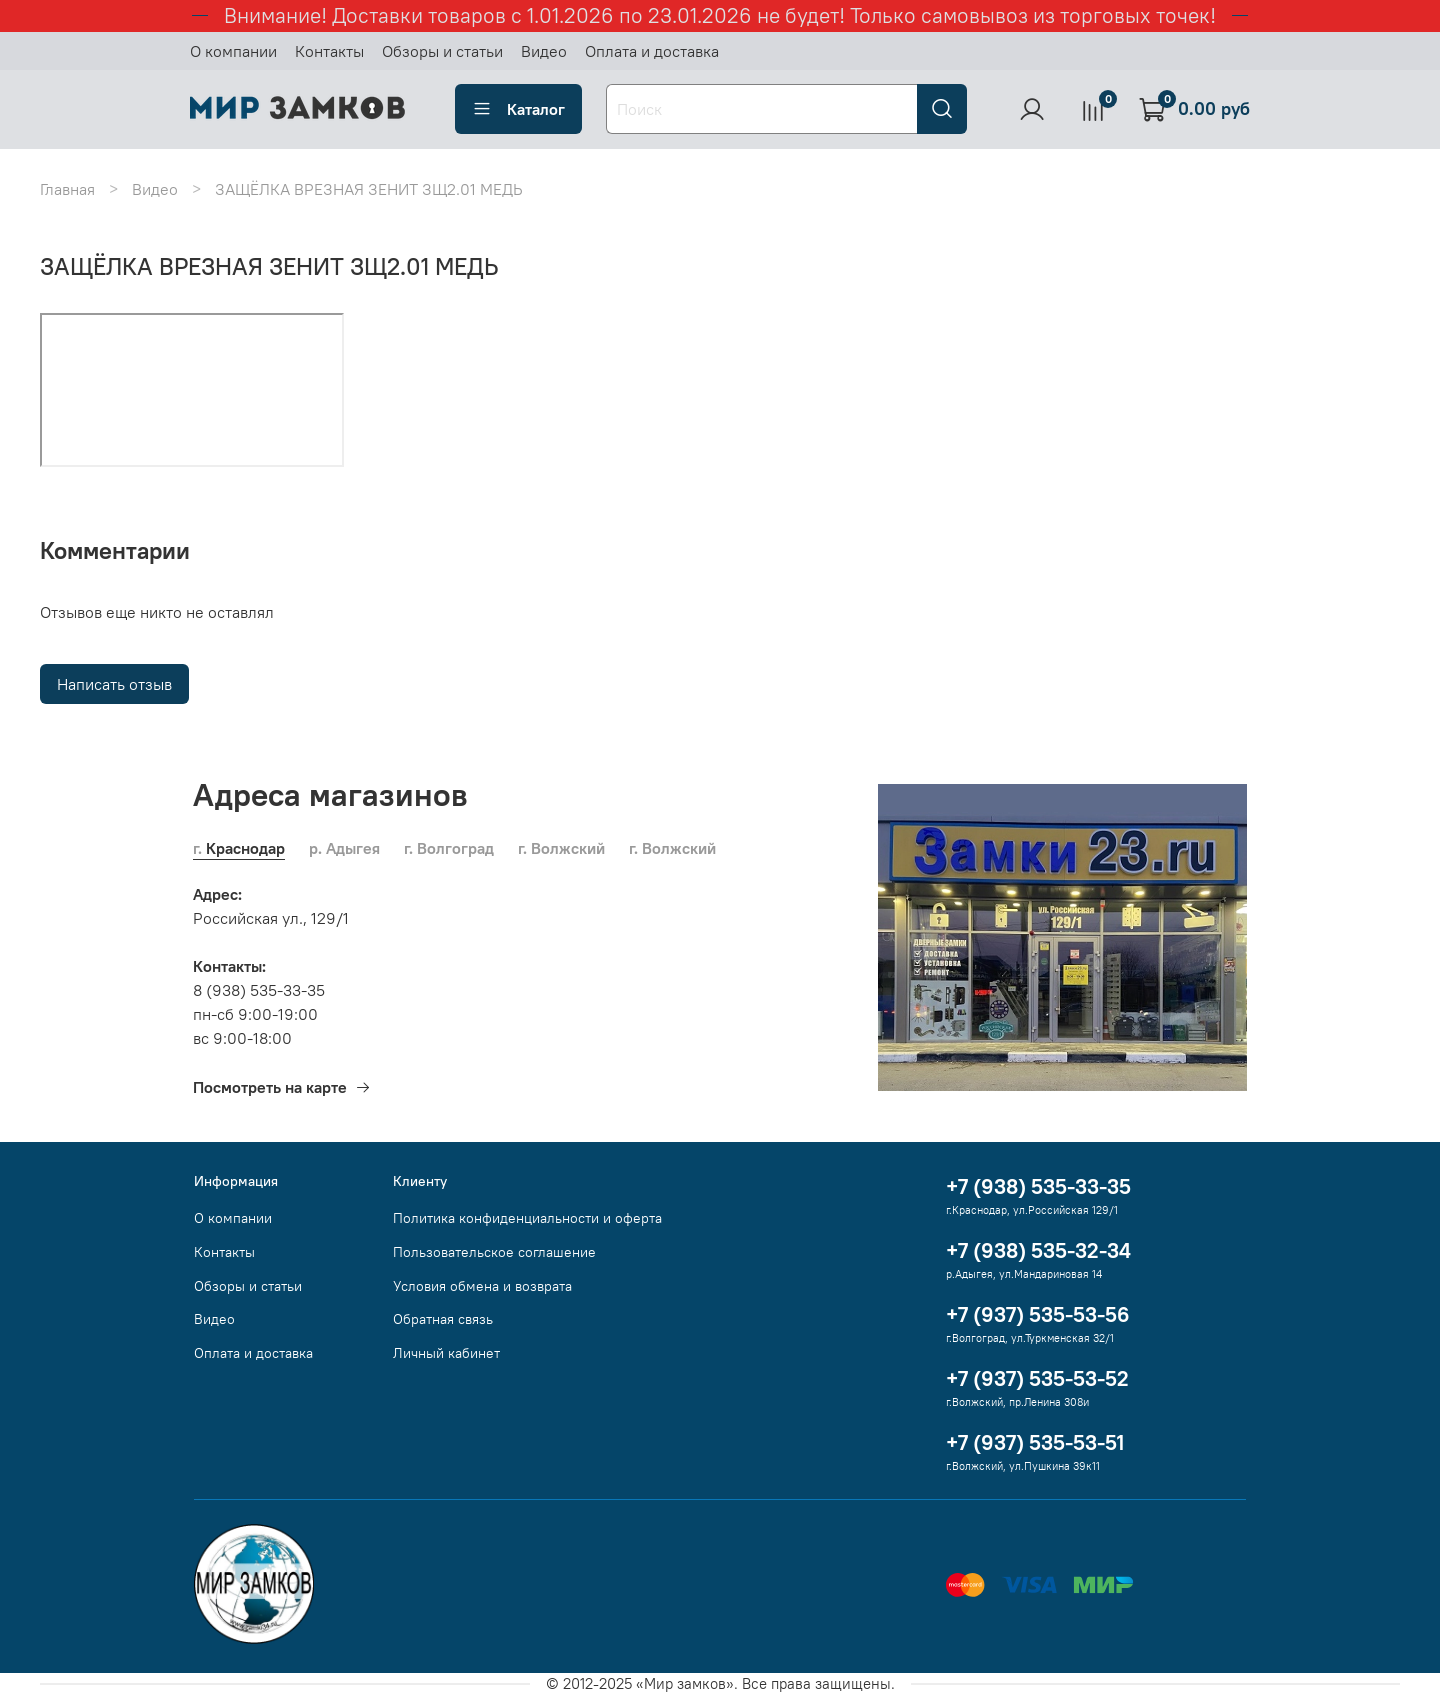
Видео (544, 51)
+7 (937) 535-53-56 (1038, 1314)
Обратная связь (443, 1319)
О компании (233, 51)
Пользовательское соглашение (494, 1252)
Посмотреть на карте (282, 1087)
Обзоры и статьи (442, 51)
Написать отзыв (114, 684)
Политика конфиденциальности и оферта (527, 1218)
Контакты (329, 51)
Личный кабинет (446, 1353)
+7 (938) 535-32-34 (1038, 1250)
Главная (67, 189)
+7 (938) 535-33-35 (1038, 1186)
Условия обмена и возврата (482, 1286)
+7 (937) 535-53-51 (1035, 1442)
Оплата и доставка (652, 51)
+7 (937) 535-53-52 (1037, 1378)
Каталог (518, 109)
